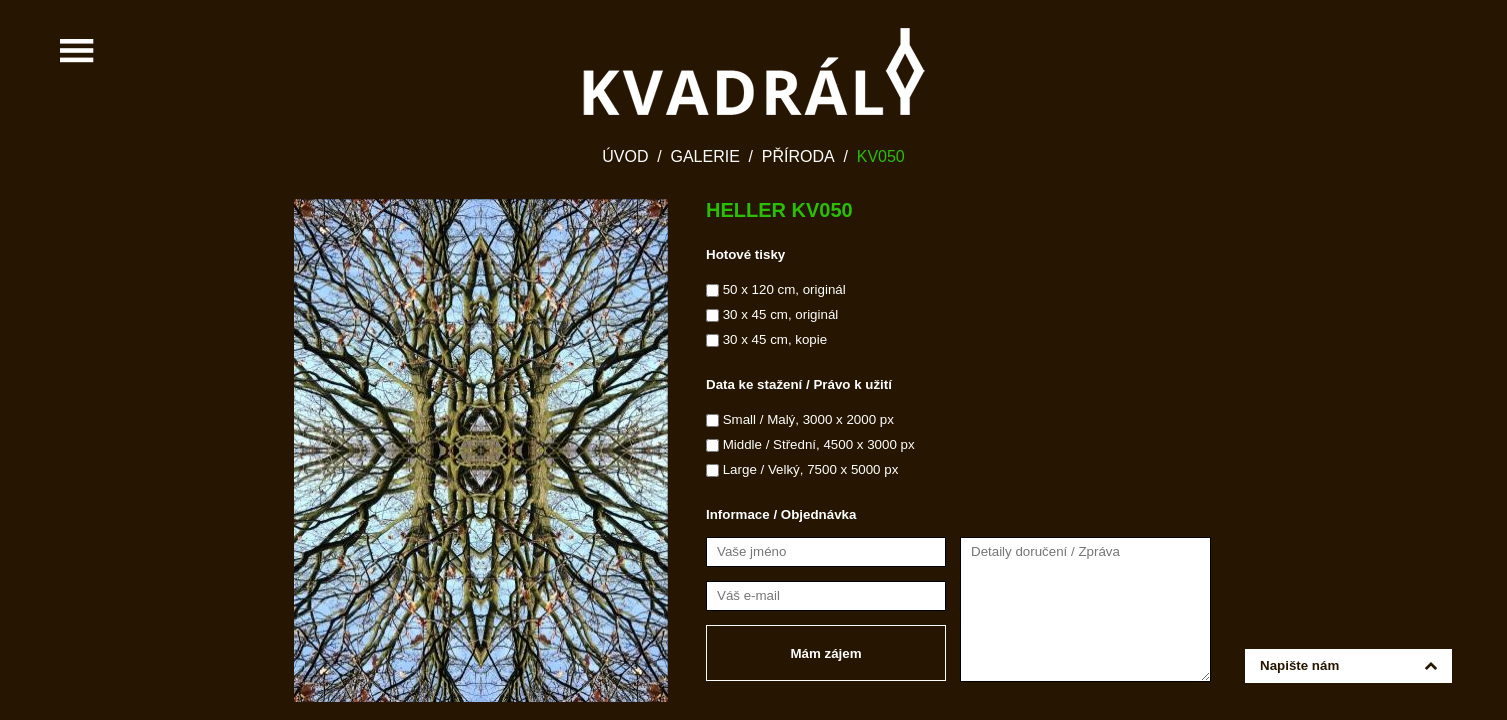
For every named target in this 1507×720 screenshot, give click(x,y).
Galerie (704, 156)
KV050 (881, 156)
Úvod (625, 156)
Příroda (798, 156)
